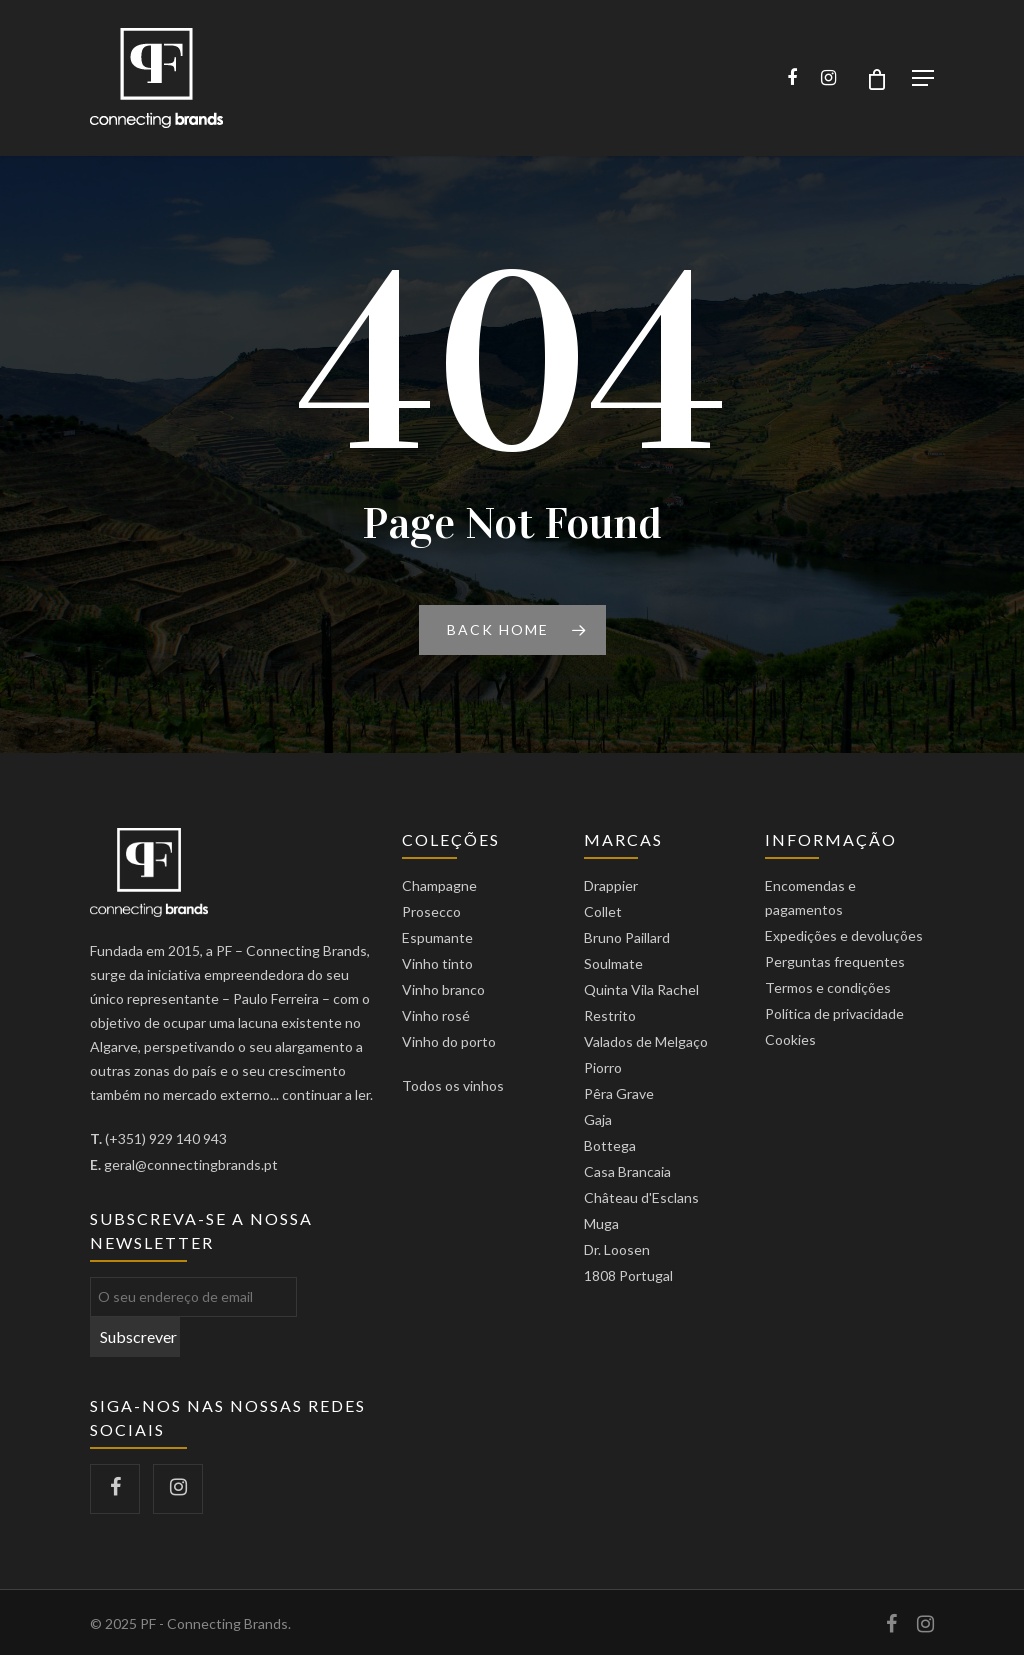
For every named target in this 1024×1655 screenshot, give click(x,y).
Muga (601, 1223)
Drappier (611, 885)
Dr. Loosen (617, 1249)
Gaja (598, 1119)
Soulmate (613, 963)
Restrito (610, 1015)
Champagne (439, 885)
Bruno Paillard (627, 937)
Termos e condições (828, 987)
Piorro (603, 1067)
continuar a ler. (327, 1094)
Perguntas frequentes (835, 961)
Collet (603, 911)
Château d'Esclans (641, 1197)
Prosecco (431, 911)
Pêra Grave (619, 1093)
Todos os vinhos (453, 1085)
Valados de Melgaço (646, 1041)
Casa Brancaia (627, 1171)
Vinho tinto (437, 963)
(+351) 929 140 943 (166, 1138)
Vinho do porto (449, 1041)
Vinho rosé (436, 1015)
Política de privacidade (834, 1013)
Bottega (610, 1145)
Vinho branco (443, 989)
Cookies (790, 1039)
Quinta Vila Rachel (641, 989)
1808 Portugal (628, 1275)
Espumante (437, 937)
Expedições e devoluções (844, 935)
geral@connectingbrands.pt (191, 1164)
